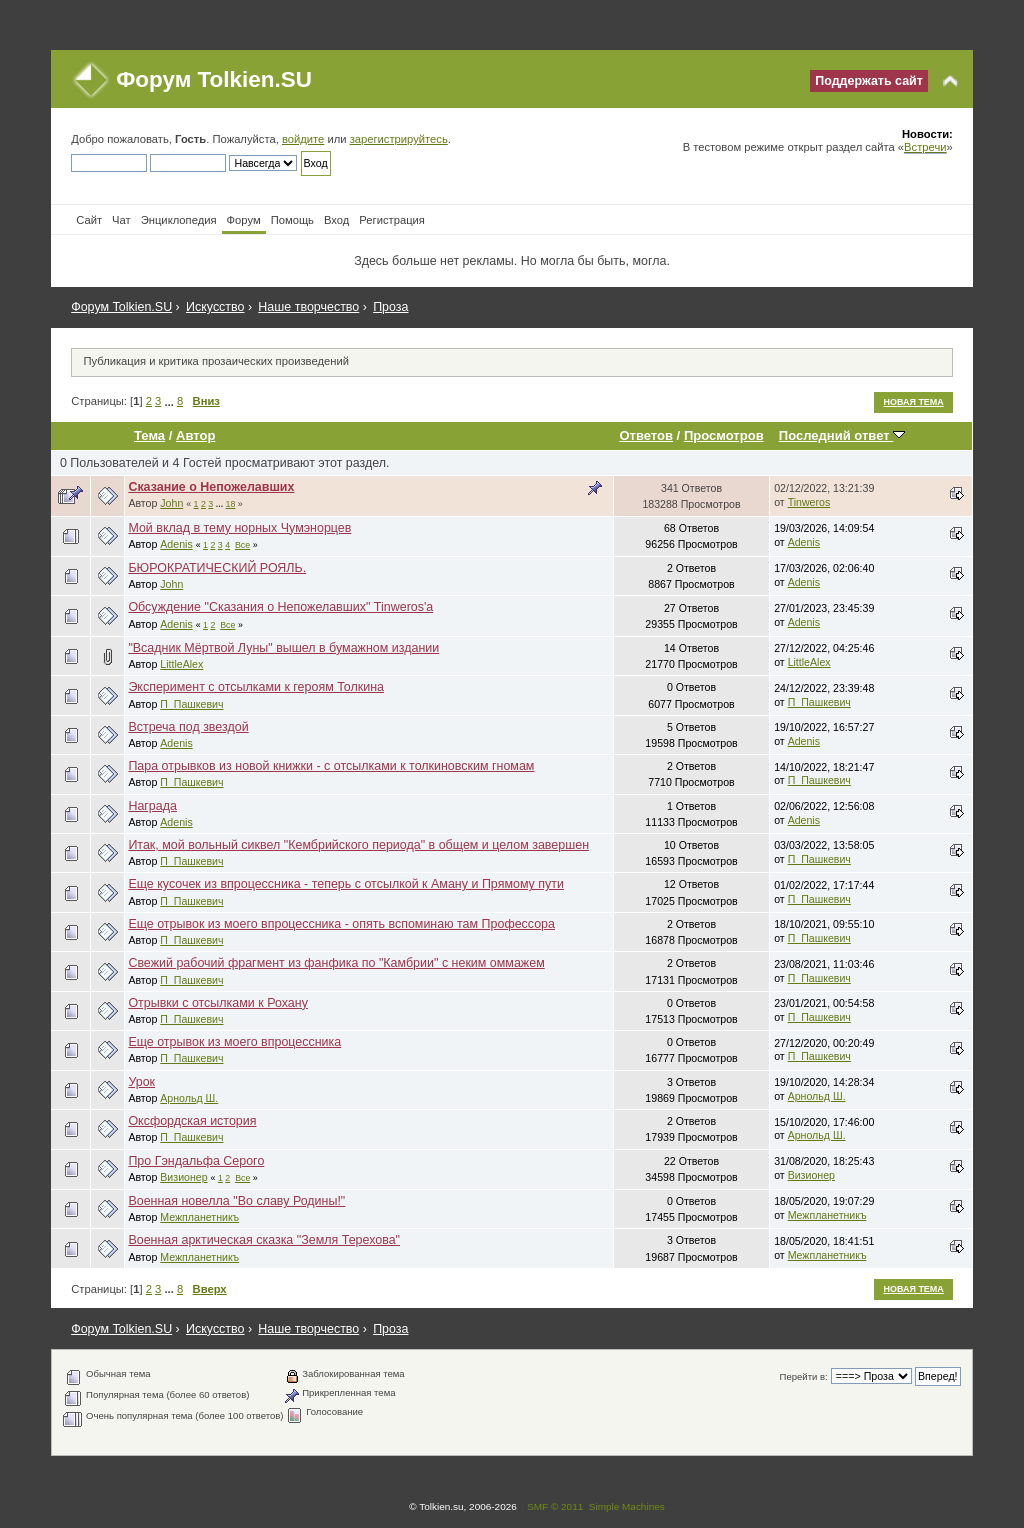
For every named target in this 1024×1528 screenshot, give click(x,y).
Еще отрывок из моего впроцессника (234, 1042)
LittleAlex (181, 664)
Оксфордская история (192, 1121)
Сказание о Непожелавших (211, 487)
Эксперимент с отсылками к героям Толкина (256, 687)
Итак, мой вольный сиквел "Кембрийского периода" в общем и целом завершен (358, 845)
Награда (152, 806)
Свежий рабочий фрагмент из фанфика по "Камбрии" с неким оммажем (336, 963)
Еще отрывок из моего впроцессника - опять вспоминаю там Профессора (341, 924)
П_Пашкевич (191, 704)
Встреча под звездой (188, 727)
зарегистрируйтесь (399, 139)
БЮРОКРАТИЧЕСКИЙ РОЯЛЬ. (217, 568)
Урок (141, 1082)
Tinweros (809, 502)
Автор (195, 435)
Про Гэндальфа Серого (196, 1161)
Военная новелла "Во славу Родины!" (236, 1201)
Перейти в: (804, 1376)
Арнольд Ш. (189, 1098)
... (170, 401)
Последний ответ (842, 435)
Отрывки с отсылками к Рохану (218, 1003)
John (171, 503)
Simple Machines (627, 1506)
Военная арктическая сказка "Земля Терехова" (264, 1240)
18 (231, 504)
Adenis (176, 544)
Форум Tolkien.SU (214, 79)
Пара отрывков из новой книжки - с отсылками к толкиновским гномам (331, 766)
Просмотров (724, 435)
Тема (149, 435)
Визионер (183, 1177)
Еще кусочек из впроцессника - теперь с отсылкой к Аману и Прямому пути (346, 884)
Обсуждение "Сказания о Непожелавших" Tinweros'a (280, 607)
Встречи (925, 147)
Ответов (646, 435)
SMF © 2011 (555, 1506)
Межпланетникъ (199, 1217)
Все (242, 545)
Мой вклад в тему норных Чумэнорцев (239, 528)
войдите (303, 139)
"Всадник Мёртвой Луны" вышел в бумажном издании (283, 648)
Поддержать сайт (869, 81)
